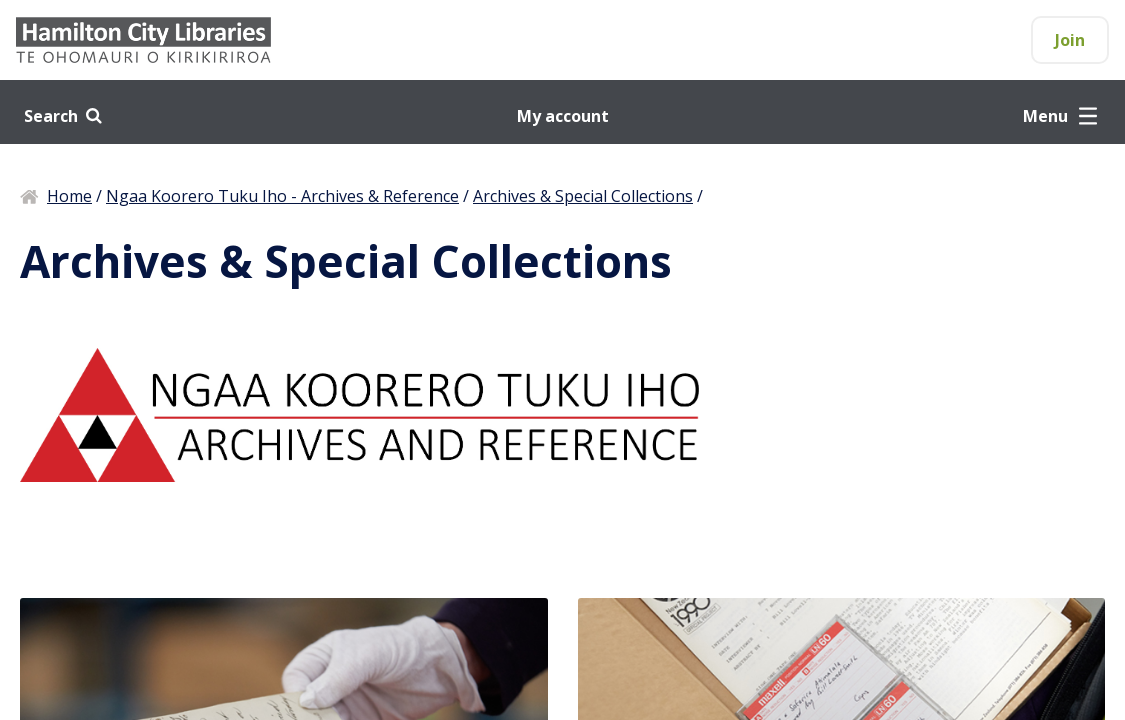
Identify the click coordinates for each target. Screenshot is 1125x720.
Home (69, 196)
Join (1070, 40)
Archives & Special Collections (583, 196)
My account (563, 116)
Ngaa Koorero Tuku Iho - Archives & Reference (282, 196)
